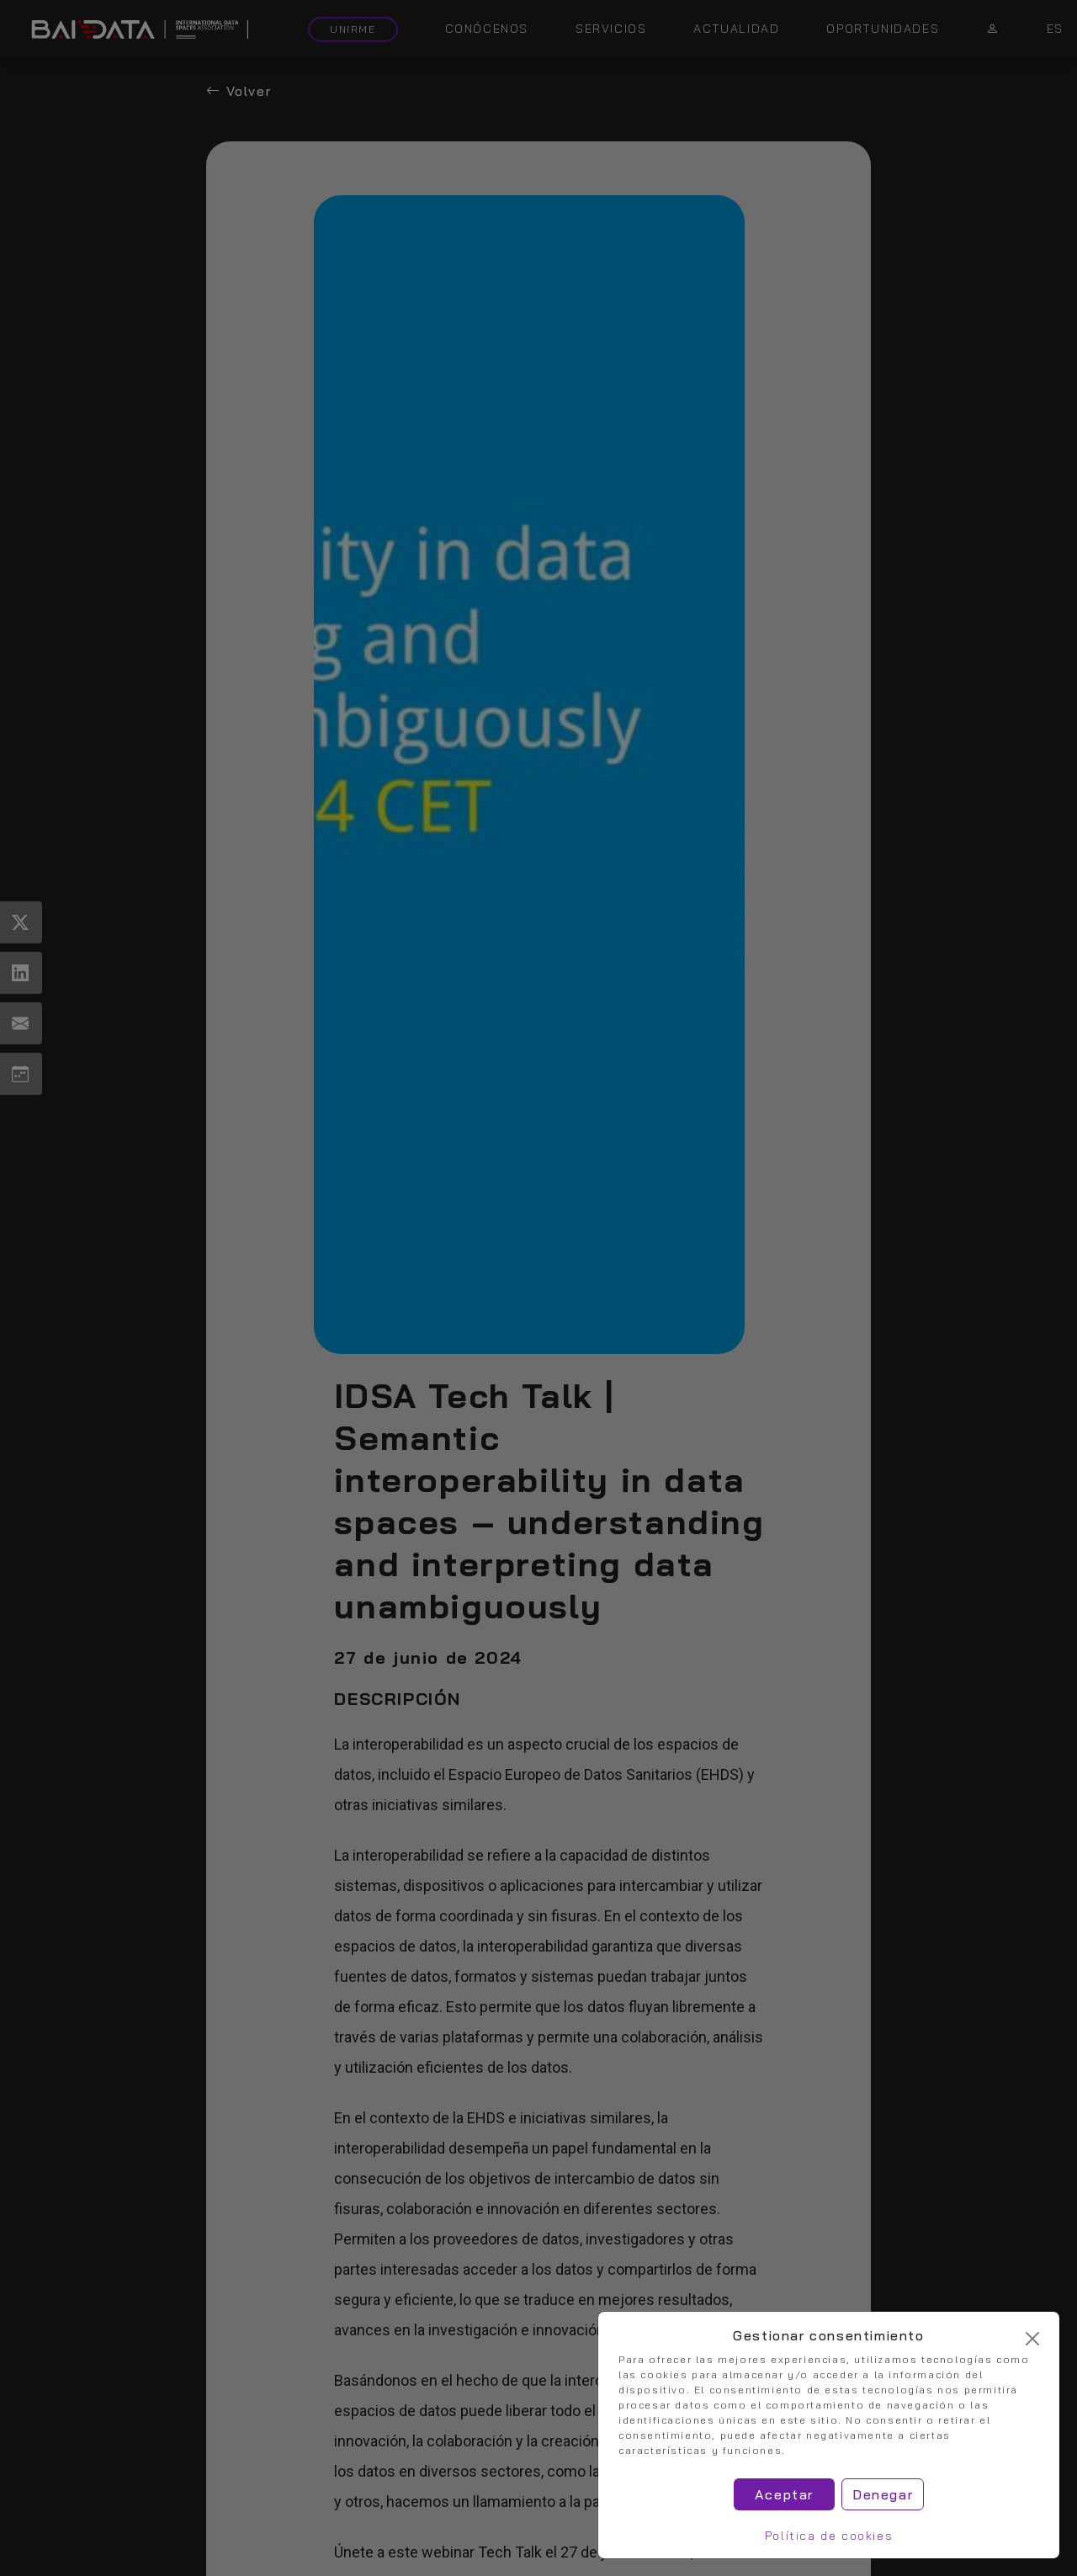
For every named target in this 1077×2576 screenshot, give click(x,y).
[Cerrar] (1032, 2338)
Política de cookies (829, 2535)
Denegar (882, 2494)
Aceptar (784, 2494)
